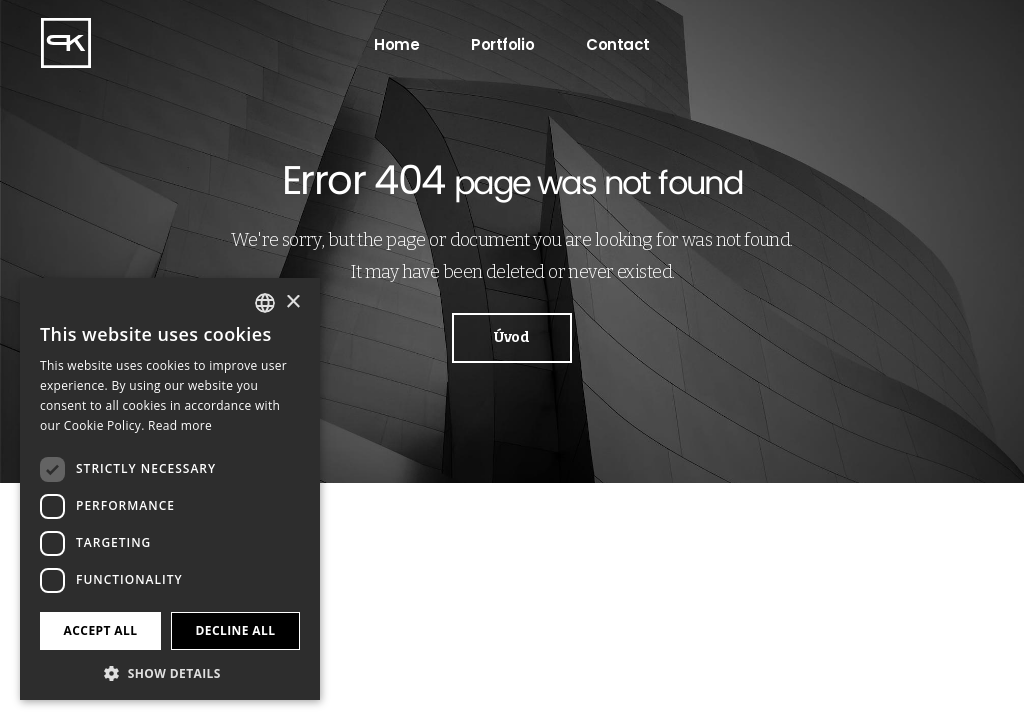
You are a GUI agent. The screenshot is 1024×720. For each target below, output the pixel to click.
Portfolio (502, 44)
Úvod (511, 337)
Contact (618, 44)
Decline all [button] (236, 630)
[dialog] (170, 489)
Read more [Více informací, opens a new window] (180, 425)
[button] (170, 671)
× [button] (292, 302)
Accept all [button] (101, 630)
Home (396, 44)
